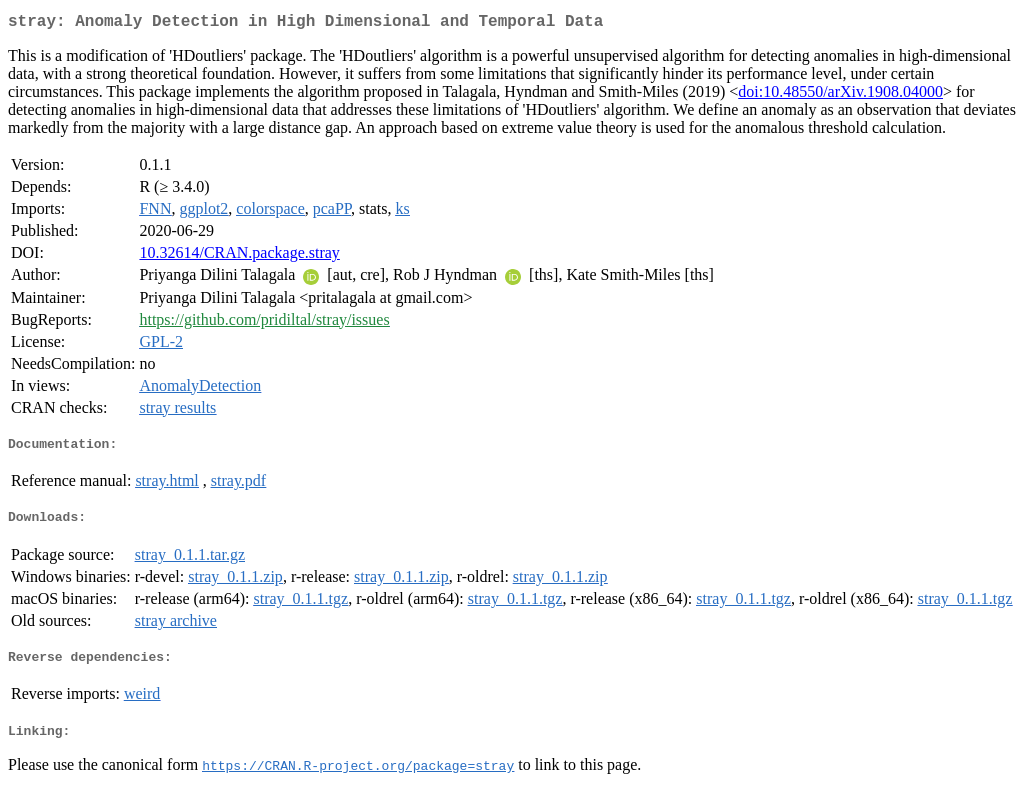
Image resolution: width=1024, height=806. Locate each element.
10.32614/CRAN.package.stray (239, 256)
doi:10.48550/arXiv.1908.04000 (840, 95)
